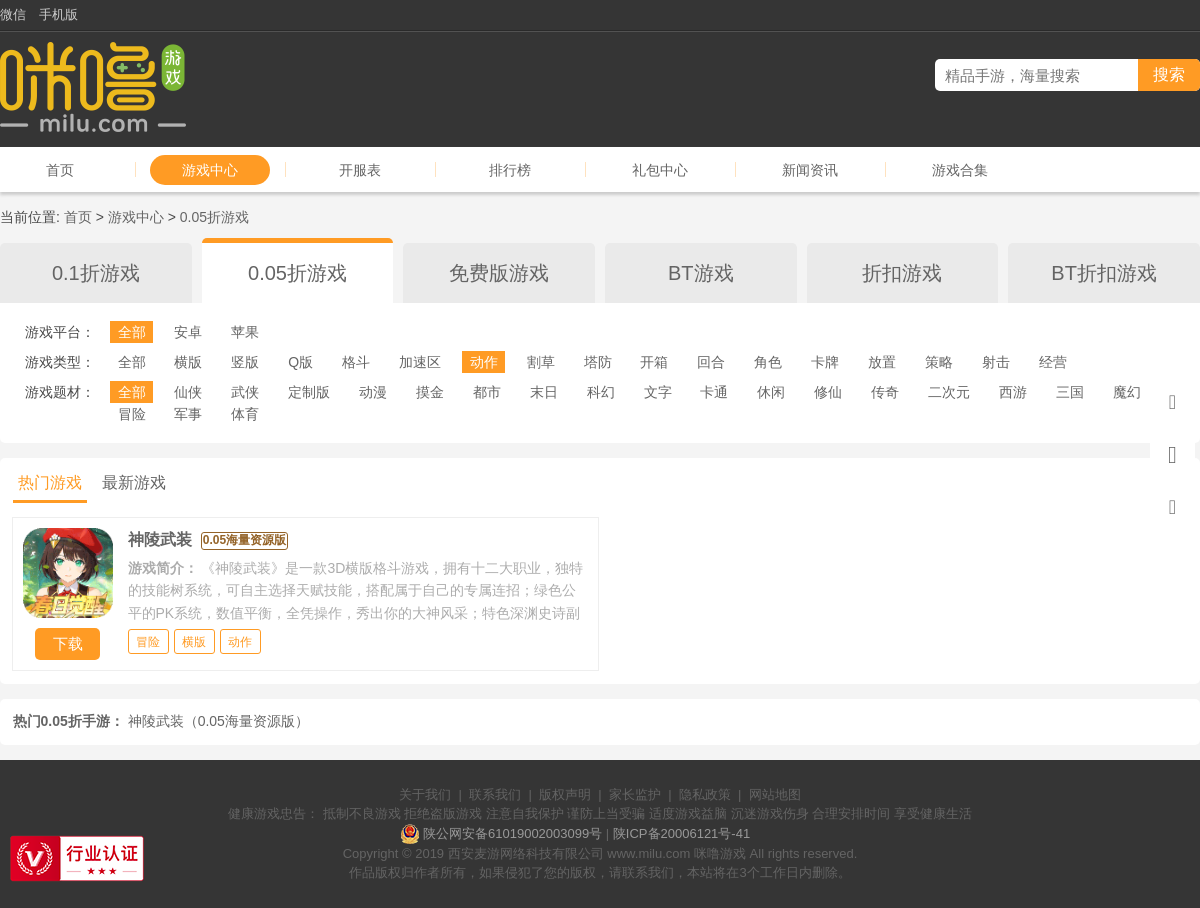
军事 (188, 414)
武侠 (245, 392)
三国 (1070, 392)
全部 (132, 332)
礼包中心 (660, 170)
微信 (13, 14)
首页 (60, 170)
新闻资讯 (810, 170)
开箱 (654, 362)
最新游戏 (134, 482)
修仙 (828, 392)
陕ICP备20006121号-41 (681, 833)
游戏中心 (210, 170)
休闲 (771, 392)
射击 (996, 362)
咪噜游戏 (720, 853)
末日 (544, 392)
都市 (487, 392)
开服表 (360, 170)
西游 (1013, 392)
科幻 (601, 392)
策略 (939, 362)
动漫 (373, 392)
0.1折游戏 (96, 273)
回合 (711, 362)
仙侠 (188, 392)
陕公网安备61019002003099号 (512, 833)
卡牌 (825, 362)
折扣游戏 (902, 273)
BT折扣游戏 (1104, 273)
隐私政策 (705, 794)
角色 (768, 362)
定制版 (309, 392)
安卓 (188, 332)
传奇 (885, 392)
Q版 (300, 362)
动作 (484, 362)
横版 (188, 362)
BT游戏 (701, 273)
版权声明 (565, 794)
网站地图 (775, 794)
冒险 (132, 414)
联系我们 (495, 794)
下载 (68, 643)
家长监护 (635, 794)
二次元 (949, 392)
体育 (245, 414)
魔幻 (1127, 392)
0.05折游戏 (214, 217)
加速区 (420, 362)
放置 (882, 362)
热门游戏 (50, 482)
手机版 (58, 14)
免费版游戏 (499, 273)
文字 (658, 392)
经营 (1053, 362)
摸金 (430, 392)
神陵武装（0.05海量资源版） (218, 721)
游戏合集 (960, 170)
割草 (541, 362)
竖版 (245, 362)
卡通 (714, 392)
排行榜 (510, 170)
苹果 (245, 332)
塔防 (598, 362)
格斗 (356, 362)
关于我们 (425, 794)
